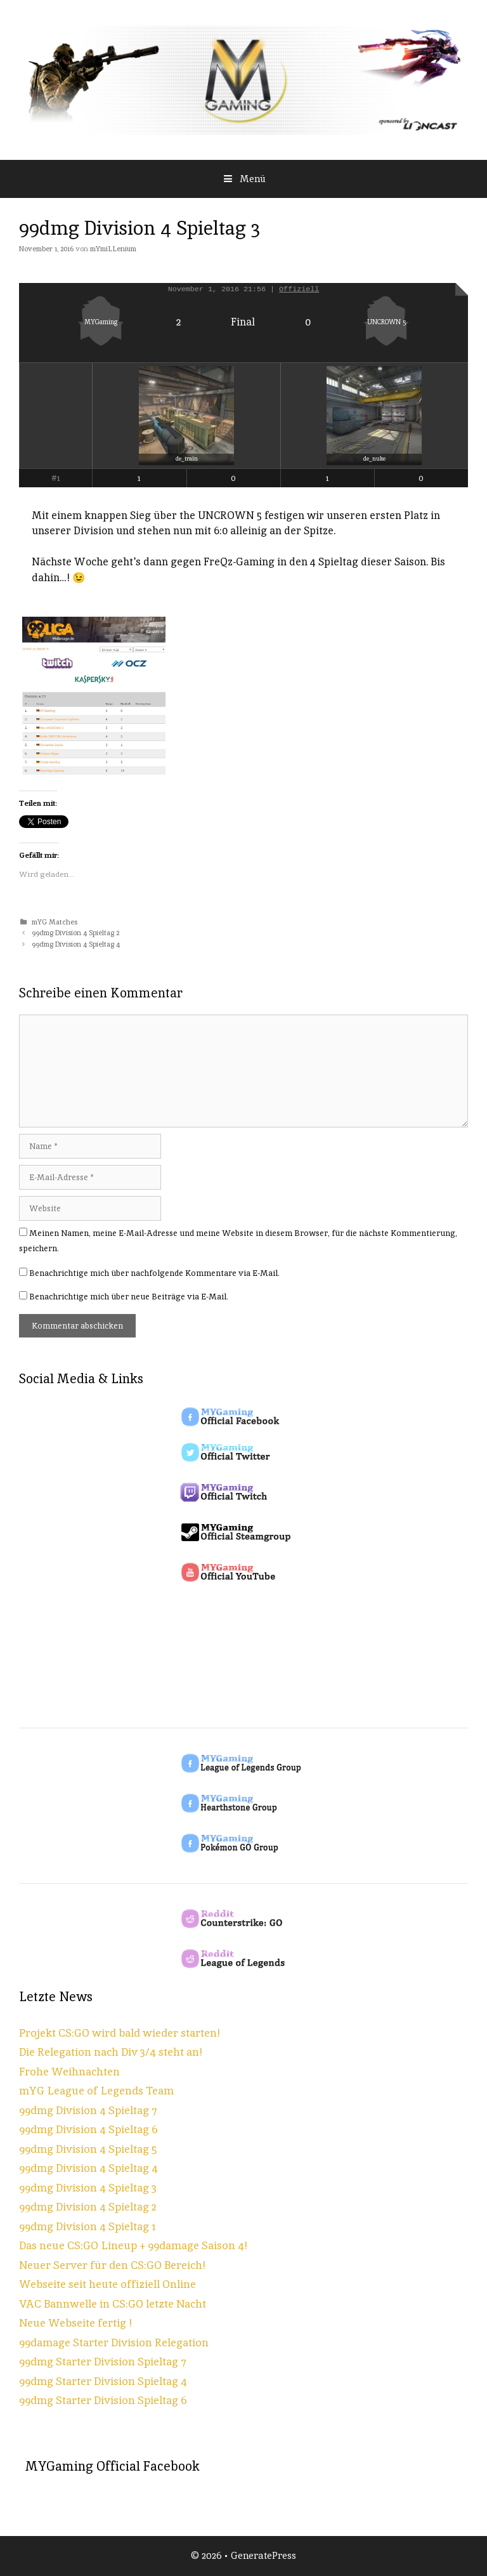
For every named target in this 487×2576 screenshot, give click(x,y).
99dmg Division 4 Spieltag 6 (88, 2129)
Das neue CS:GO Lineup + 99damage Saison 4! (133, 2245)
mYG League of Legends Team (96, 2091)
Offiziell (299, 289)
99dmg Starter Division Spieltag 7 (102, 2362)
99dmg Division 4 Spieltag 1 (87, 2226)
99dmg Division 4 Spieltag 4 (76, 944)
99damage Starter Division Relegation (114, 2342)
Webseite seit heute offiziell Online (107, 2284)
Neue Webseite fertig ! (75, 2323)
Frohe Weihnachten (69, 2072)
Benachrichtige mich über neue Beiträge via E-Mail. (128, 1296)
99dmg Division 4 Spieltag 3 (88, 2188)
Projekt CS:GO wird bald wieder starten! (119, 2033)
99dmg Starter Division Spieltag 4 (103, 2381)
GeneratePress (263, 2555)
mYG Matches (54, 921)
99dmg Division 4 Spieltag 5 (88, 2149)
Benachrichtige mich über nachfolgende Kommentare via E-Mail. (154, 1273)
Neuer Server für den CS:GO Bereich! (112, 2265)
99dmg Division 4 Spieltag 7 (88, 2110)
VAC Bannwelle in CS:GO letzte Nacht (112, 2304)
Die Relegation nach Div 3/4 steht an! (110, 2052)
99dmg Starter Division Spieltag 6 (103, 2400)
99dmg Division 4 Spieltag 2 (75, 932)
